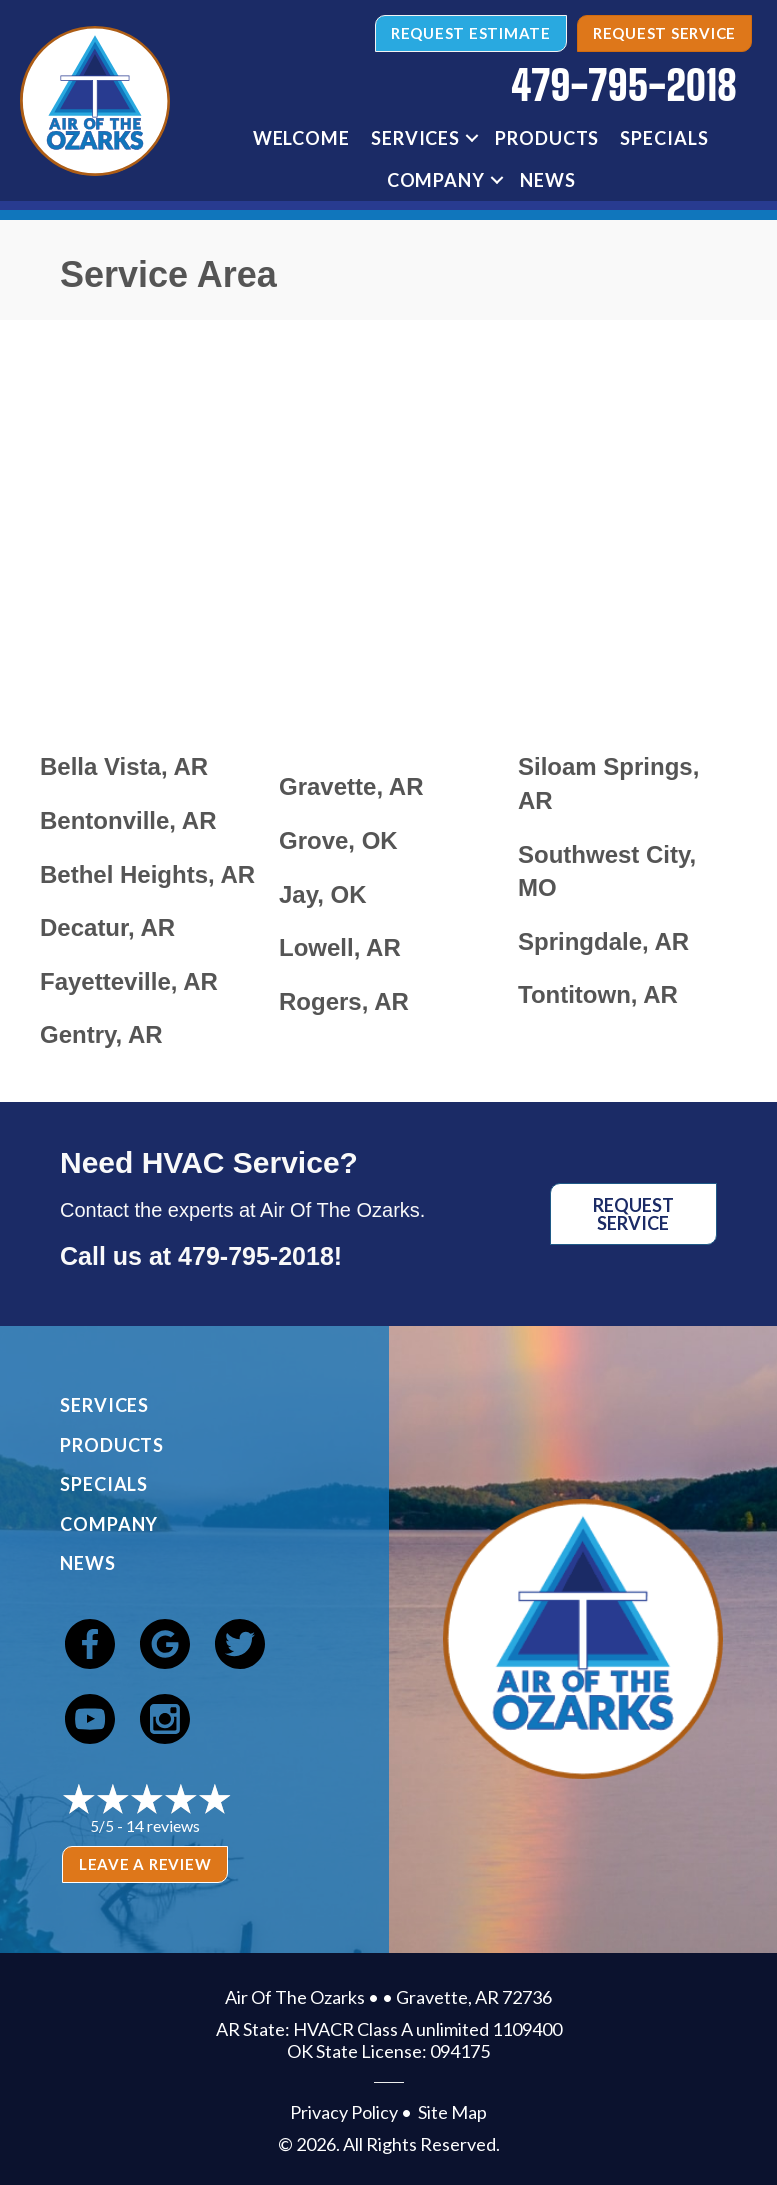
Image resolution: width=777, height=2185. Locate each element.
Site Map (452, 2112)
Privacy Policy (344, 2112)
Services (415, 138)
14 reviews (163, 1825)
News (548, 180)
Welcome (301, 138)
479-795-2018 (256, 1256)
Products (547, 138)
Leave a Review (145, 1864)
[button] (472, 138)
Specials (664, 138)
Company (436, 180)
